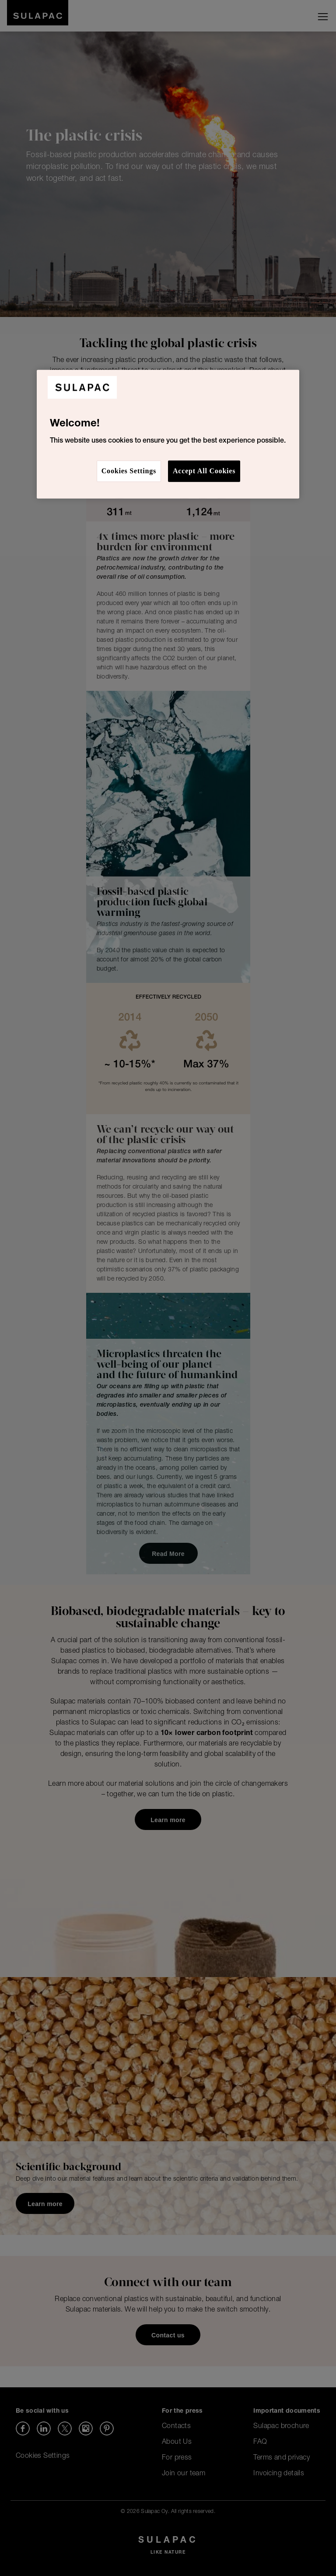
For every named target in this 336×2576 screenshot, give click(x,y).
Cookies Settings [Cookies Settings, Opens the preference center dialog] (129, 471)
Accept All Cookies (204, 471)
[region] (168, 434)
